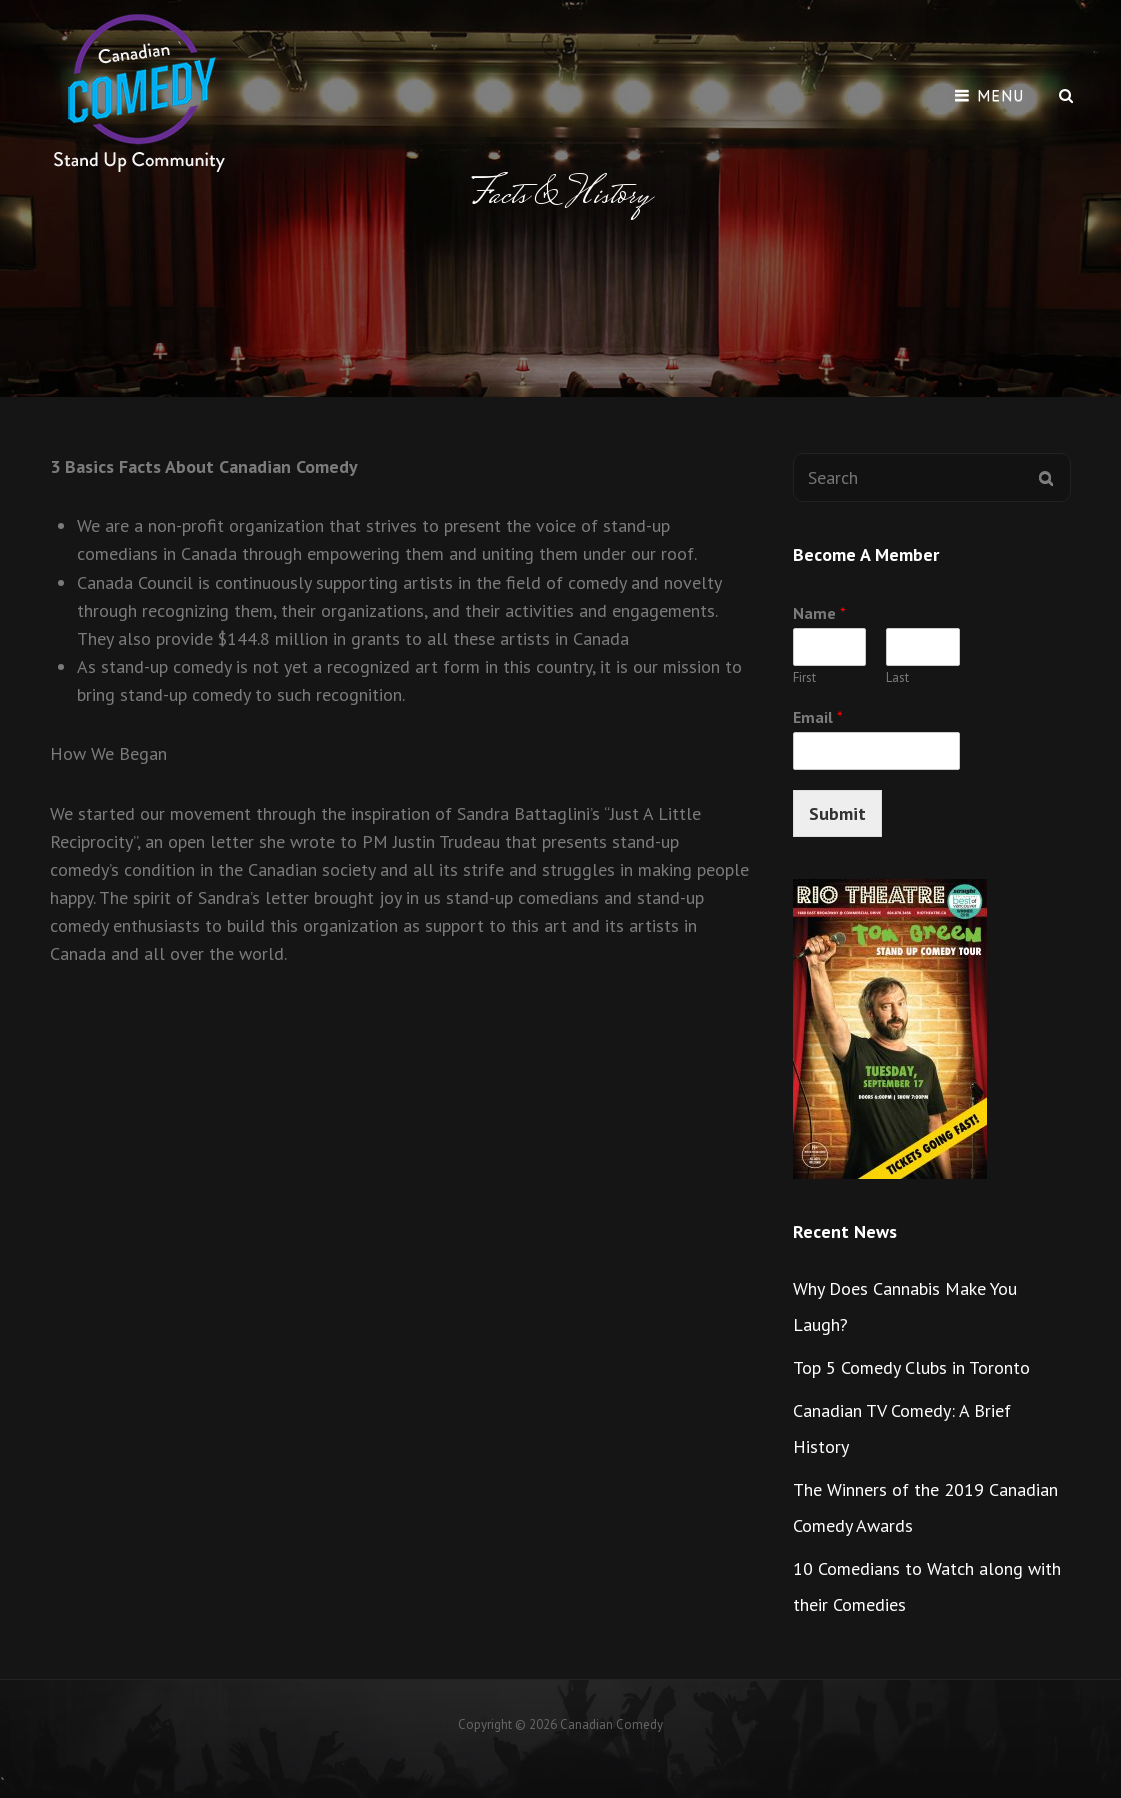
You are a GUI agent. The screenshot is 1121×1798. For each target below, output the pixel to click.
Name (819, 613)
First (804, 678)
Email (818, 717)
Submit (837, 813)
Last (897, 678)
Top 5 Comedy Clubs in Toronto (911, 1367)
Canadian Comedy (611, 1724)
